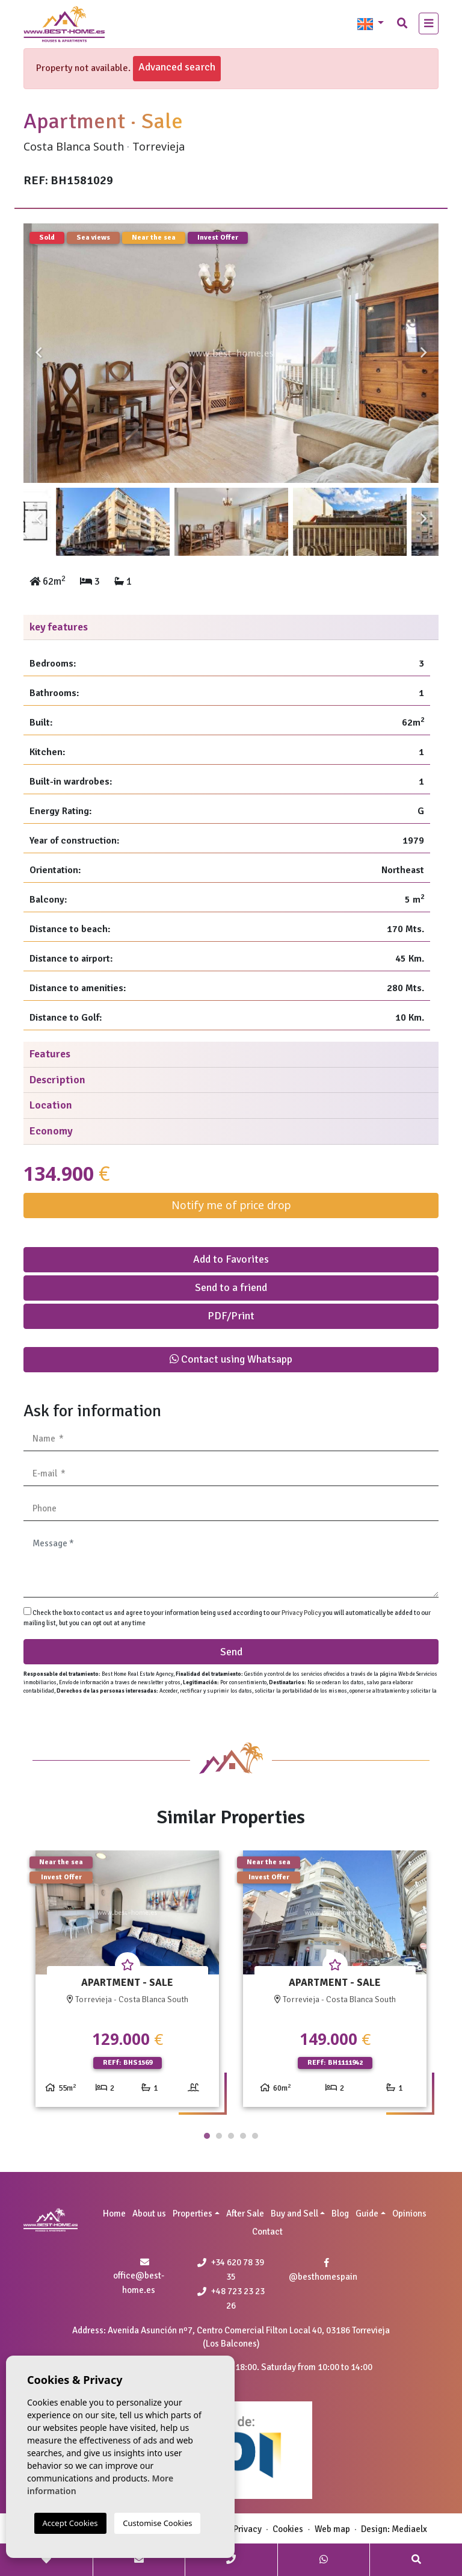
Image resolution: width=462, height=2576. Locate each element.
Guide (367, 2213)
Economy (51, 1130)
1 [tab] (207, 2136)
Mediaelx (409, 2529)
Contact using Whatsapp (231, 1359)
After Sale (245, 2213)
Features (49, 1053)
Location (50, 1105)
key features (58, 626)
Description (57, 1079)
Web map (332, 2529)
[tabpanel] (127, 1983)
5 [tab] (255, 2136)
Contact (267, 2231)
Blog (340, 2213)
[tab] (231, 628)
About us (149, 2213)
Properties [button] (192, 2213)
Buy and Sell (294, 2213)
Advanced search (176, 66)
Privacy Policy (302, 1613)
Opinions (409, 2213)
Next (423, 353)
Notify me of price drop (231, 1205)
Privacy (247, 2529)
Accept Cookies (70, 2523)
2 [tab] (219, 2136)
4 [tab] (243, 2136)
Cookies (288, 2529)
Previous (38, 353)
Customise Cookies (157, 2523)
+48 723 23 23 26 (231, 2298)
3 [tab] (231, 2136)
